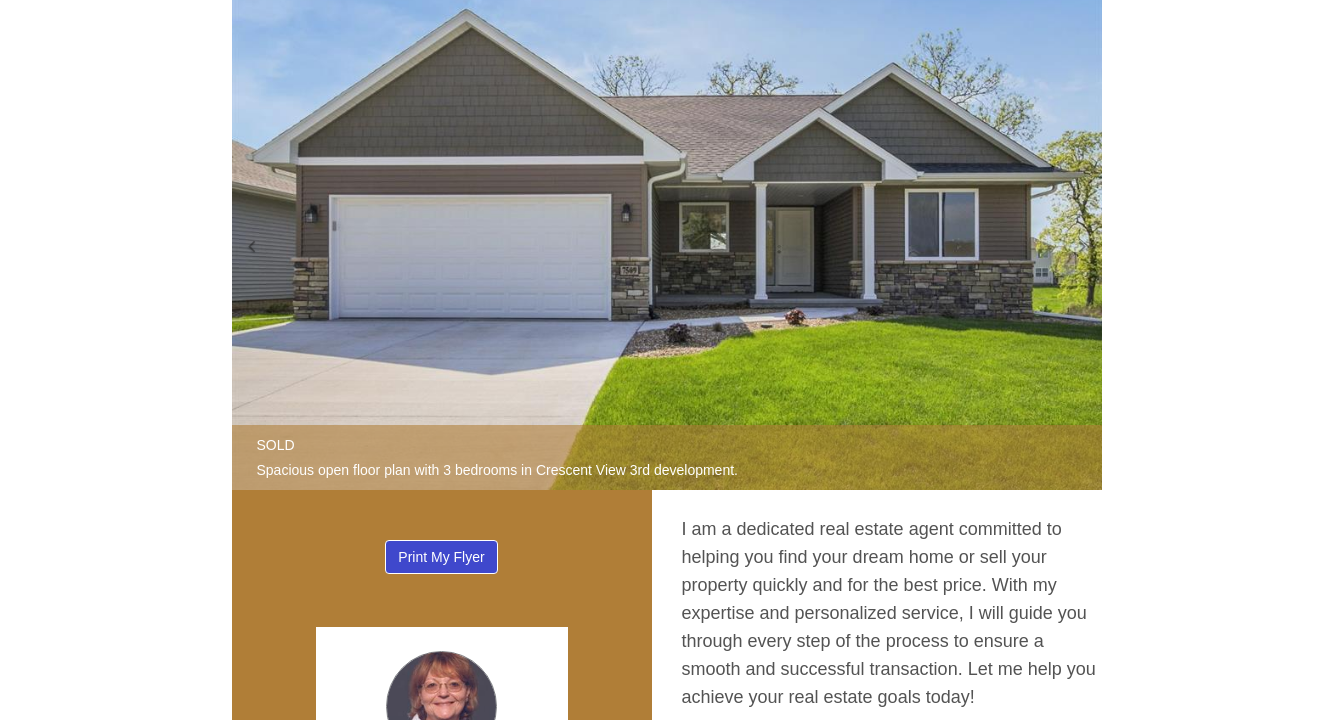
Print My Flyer (441, 557)
